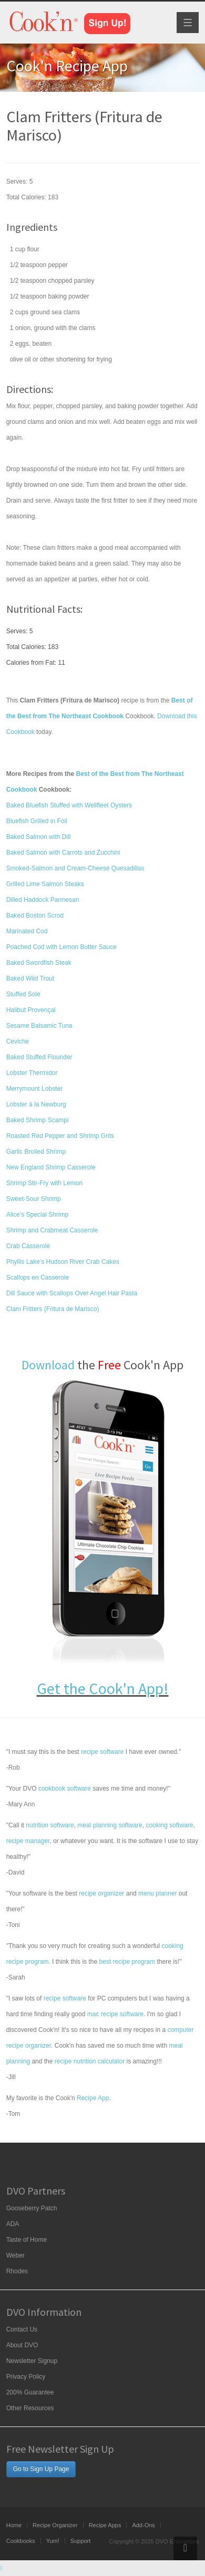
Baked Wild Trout (30, 978)
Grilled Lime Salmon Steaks (45, 884)
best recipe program (127, 1961)
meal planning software (109, 1825)
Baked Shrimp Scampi (37, 1120)
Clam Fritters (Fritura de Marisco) (52, 1309)
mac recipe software (115, 2014)
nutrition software (50, 1825)
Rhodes (17, 2271)
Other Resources (30, 2408)
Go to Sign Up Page (41, 2469)
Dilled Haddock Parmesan (42, 899)
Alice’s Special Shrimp (37, 1214)
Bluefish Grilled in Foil (36, 821)
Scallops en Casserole (37, 1277)
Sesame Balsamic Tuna (39, 1025)
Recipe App (93, 2098)
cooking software (169, 1825)
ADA (12, 2224)
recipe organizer (101, 1893)
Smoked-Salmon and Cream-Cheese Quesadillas (75, 868)
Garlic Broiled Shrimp (36, 1151)
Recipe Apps (105, 2525)
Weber (15, 2255)
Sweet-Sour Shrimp (33, 1198)
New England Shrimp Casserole (51, 1167)
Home (14, 2525)
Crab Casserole (28, 1246)
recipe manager (28, 1841)
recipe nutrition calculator (90, 2061)
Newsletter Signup (31, 2361)
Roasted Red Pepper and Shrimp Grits (60, 1136)
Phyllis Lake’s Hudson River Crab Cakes (62, 1261)
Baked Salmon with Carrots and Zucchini (63, 852)
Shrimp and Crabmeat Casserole (52, 1230)
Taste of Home (26, 2239)
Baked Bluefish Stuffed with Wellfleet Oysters (69, 805)
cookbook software (64, 1788)
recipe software (102, 1751)
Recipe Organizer (55, 2525)
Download (48, 1365)
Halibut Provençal (31, 1010)
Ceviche (17, 1041)
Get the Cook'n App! (103, 1688)
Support (80, 2541)
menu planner (157, 1893)
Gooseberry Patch (31, 2208)
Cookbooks (20, 2541)
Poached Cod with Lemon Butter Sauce (61, 947)
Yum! (52, 2541)
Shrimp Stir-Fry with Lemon (44, 1183)
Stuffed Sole (23, 994)
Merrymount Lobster (34, 1088)
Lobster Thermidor (32, 1073)
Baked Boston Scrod (35, 915)
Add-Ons (143, 2525)
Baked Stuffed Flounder (39, 1057)
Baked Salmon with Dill (38, 836)
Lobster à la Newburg (36, 1104)
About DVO (22, 2345)
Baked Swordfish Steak (38, 962)
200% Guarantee (30, 2392)
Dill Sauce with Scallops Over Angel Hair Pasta (71, 1293)
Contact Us (21, 2329)
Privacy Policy (26, 2376)
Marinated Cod (27, 931)
